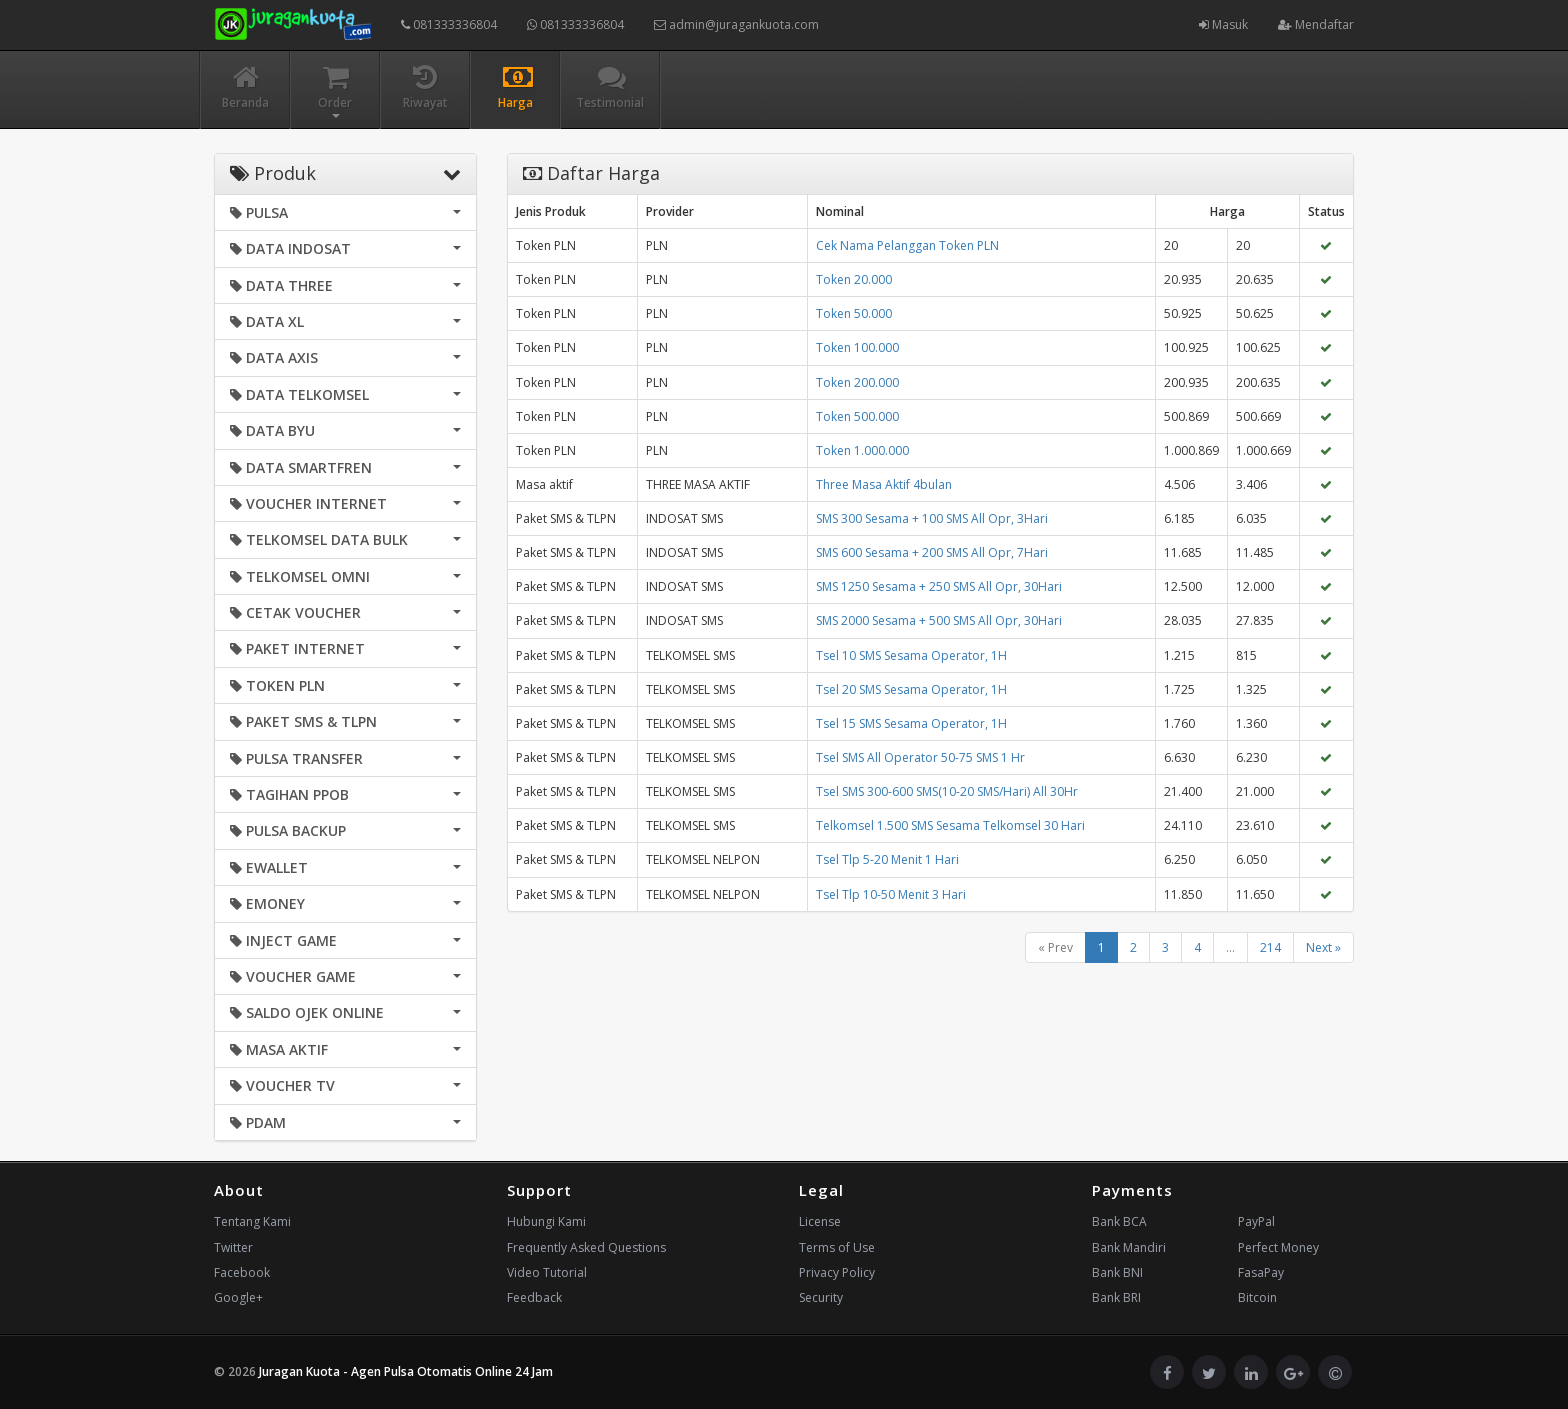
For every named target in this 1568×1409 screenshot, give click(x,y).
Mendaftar (1316, 24)
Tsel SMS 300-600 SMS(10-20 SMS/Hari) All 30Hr (947, 791)
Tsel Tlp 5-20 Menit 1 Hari (887, 859)
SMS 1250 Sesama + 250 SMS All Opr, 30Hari (939, 586)
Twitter (233, 1247)
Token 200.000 (857, 382)
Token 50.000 (854, 313)
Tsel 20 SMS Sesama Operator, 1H (911, 689)
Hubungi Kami (546, 1221)
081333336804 (449, 24)
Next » (1323, 947)
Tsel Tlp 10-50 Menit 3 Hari (891, 894)
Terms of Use (837, 1247)
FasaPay (1261, 1272)
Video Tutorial (547, 1272)
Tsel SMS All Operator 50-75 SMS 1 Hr (920, 757)
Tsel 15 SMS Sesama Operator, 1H (911, 723)
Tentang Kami (252, 1221)
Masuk (1223, 24)
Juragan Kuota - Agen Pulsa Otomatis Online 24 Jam (406, 1371)
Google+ (238, 1297)
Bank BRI (1116, 1297)
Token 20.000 (854, 279)
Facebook (242, 1272)
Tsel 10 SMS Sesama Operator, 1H (911, 655)
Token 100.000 (857, 347)
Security (821, 1297)
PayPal (1256, 1221)
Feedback (534, 1297)
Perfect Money (1278, 1247)
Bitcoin (1257, 1297)
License (820, 1221)
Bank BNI (1117, 1272)
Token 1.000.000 (862, 450)
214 (1270, 947)
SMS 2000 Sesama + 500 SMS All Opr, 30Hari (939, 620)
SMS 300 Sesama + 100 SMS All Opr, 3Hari (932, 518)
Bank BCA (1119, 1221)
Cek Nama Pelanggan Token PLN (907, 245)
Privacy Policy (837, 1272)
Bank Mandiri (1129, 1247)
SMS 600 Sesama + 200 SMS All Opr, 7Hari (932, 552)
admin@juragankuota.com (736, 24)
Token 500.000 (857, 416)
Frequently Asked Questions (586, 1247)
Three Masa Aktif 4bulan (884, 484)
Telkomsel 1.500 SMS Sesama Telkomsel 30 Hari (950, 825)
